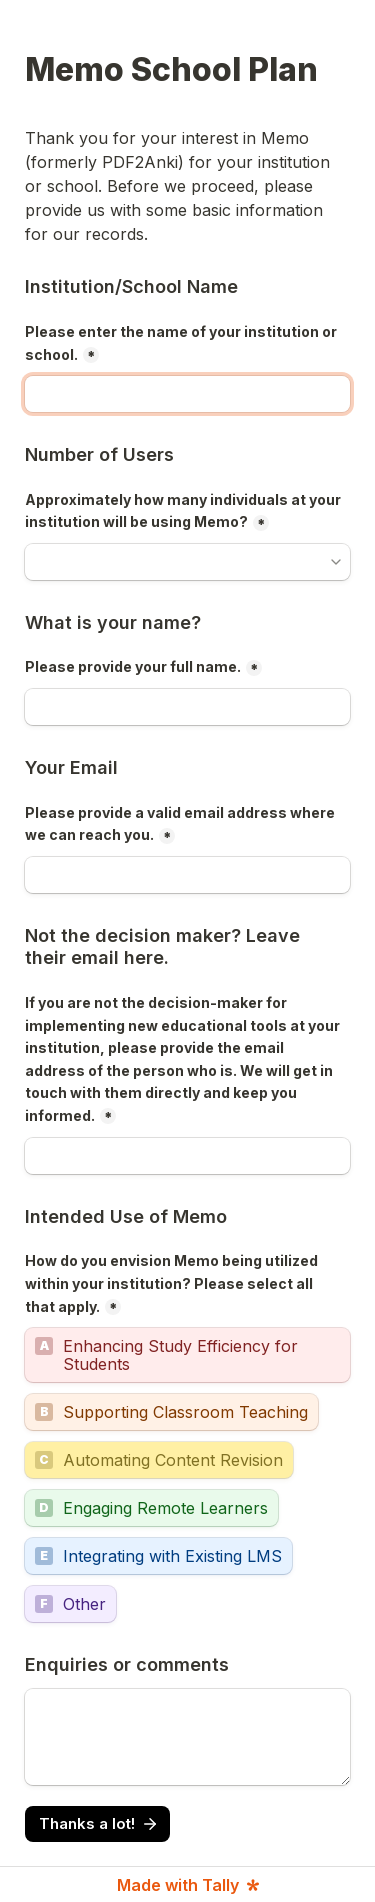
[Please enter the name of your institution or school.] (187, 394)
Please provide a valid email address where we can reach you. (181, 824)
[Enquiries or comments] (187, 1737)
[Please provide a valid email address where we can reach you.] (187, 875)
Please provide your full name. (133, 666)
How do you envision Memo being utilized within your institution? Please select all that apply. (173, 1283)
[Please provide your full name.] (187, 707)
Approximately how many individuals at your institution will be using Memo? (184, 511)
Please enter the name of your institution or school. (182, 343)
